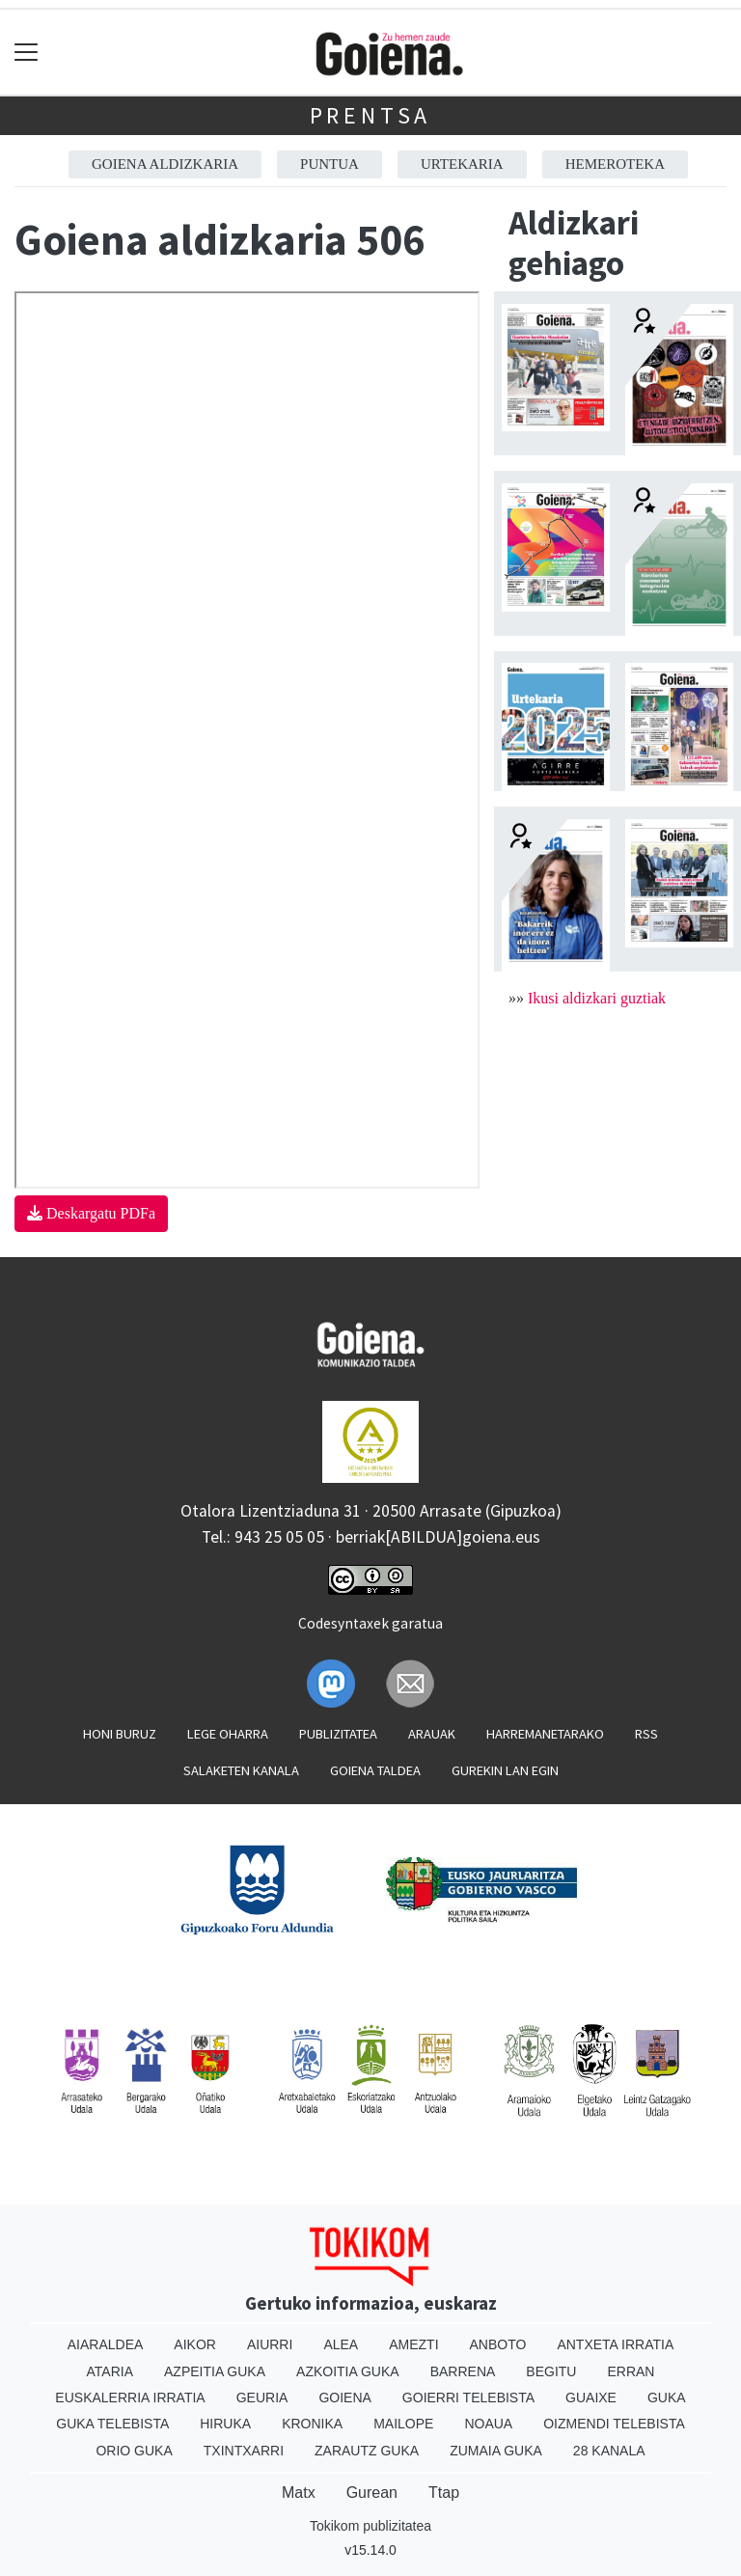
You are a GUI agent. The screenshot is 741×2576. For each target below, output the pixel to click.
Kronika (312, 2423)
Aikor (195, 2344)
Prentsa (371, 115)
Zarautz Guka (367, 2450)
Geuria (262, 2397)
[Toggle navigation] (26, 52)
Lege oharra (227, 1733)
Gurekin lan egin (505, 1770)
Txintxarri (244, 2450)
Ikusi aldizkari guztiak (597, 998)
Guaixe (591, 2397)
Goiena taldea (375, 1770)
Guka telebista (112, 2423)
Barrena (463, 2371)
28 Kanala (609, 2450)
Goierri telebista (468, 2397)
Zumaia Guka (496, 2450)
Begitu (551, 2371)
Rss (646, 1733)
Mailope (403, 2423)
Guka (666, 2397)
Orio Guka (134, 2450)
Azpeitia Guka (214, 2371)
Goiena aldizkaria (165, 164)
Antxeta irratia (615, 2344)
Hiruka (225, 2423)
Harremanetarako (545, 1733)
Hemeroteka (615, 164)
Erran (630, 2371)
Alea (340, 2344)
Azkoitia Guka (347, 2371)
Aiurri (269, 2344)
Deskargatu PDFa (91, 1213)
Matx (299, 2492)
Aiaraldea (106, 2344)
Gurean (372, 2492)
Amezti (413, 2344)
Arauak (431, 1733)
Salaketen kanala (241, 1770)
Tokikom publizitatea (370, 2526)
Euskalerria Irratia (130, 2397)
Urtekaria (462, 164)
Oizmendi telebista (614, 2423)
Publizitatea (338, 1733)
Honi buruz (119, 1733)
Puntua (329, 164)
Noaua (488, 2423)
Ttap (443, 2492)
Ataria (110, 2371)
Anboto (498, 2344)
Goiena (344, 2397)
